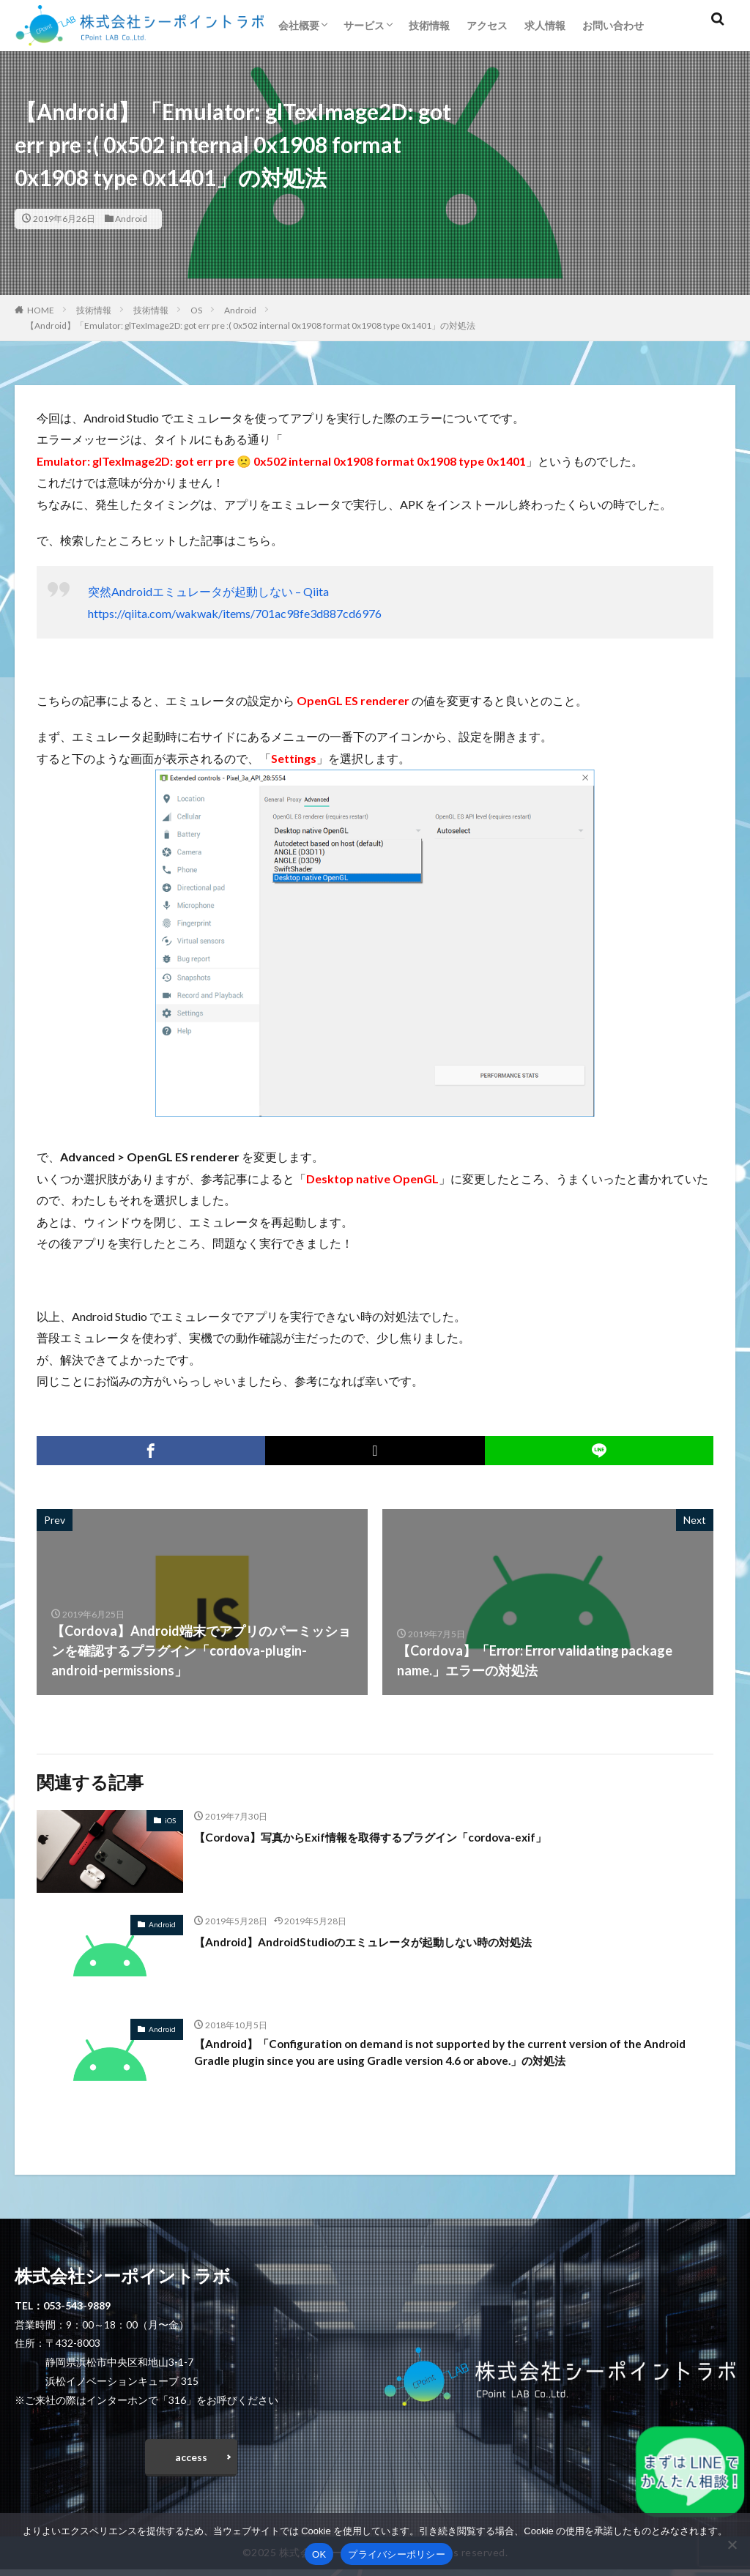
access (191, 2460)
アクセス (487, 25)
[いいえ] (731, 2544)
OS (196, 310)
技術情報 (429, 25)
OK (319, 2554)
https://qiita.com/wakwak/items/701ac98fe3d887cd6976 (235, 613)
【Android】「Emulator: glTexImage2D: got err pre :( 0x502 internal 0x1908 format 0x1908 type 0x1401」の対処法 (250, 325)
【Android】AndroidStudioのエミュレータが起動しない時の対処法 (394, 1941)
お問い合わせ (613, 25)
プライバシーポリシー (396, 2554)
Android (131, 218)
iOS (170, 1820)
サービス (364, 25)
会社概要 (298, 25)
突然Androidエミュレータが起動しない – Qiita (208, 591)
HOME (40, 310)
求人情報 (544, 25)
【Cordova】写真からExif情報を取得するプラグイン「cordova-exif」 (403, 1836)
